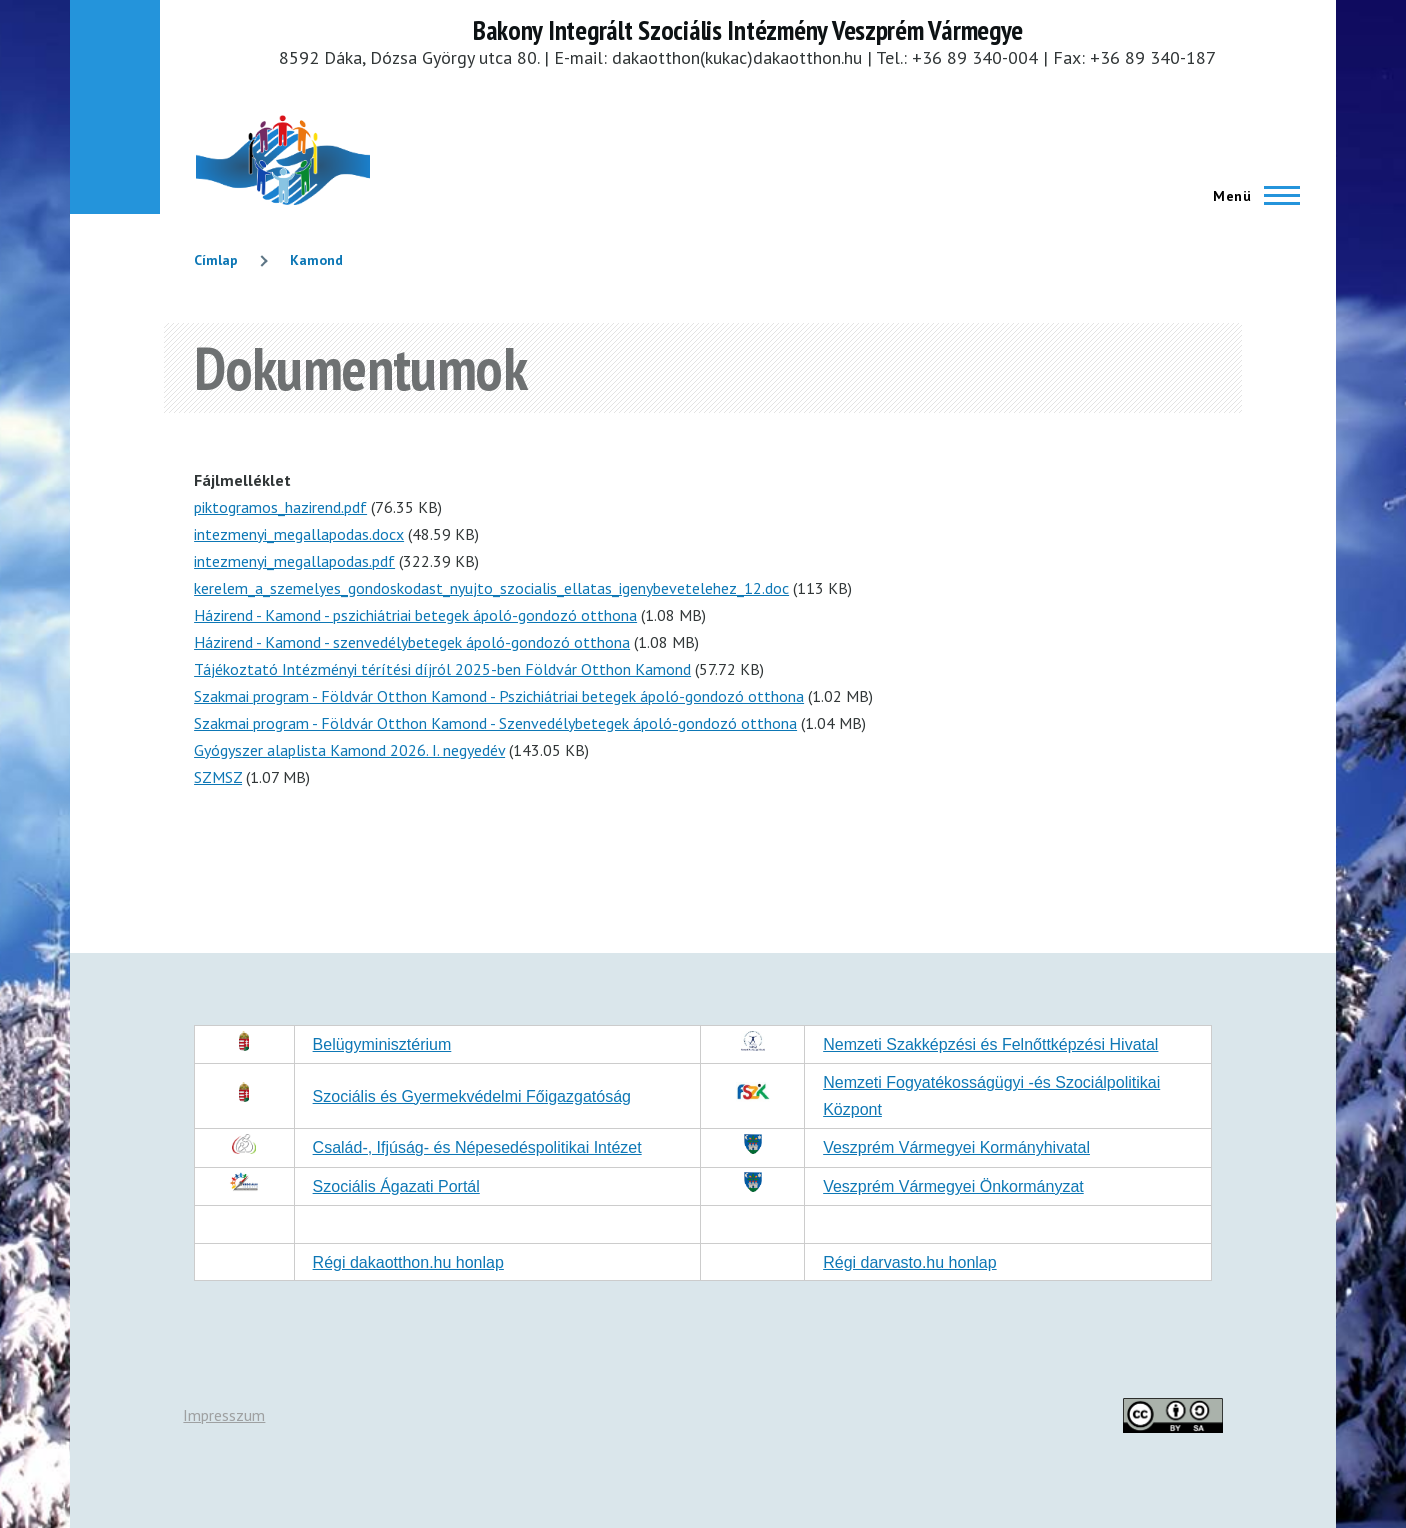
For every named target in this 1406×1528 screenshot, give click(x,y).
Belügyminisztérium (382, 1044)
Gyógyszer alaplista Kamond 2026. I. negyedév (349, 750)
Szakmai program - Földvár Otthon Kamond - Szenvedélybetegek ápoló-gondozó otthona (495, 723)
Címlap (216, 260)
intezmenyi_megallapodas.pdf (294, 561)
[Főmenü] (1250, 196)
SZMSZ (218, 777)
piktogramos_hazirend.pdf (280, 507)
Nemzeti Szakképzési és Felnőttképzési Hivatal (990, 1044)
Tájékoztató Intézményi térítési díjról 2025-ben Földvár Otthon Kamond (442, 669)
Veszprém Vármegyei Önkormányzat (953, 1186)
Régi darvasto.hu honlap (909, 1262)
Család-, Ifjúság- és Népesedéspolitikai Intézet (477, 1147)
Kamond (316, 260)
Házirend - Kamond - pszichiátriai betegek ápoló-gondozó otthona (415, 615)
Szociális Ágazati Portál (396, 1186)
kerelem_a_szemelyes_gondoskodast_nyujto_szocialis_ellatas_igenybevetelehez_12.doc (491, 588)
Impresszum (224, 1415)
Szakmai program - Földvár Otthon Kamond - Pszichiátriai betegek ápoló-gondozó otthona (499, 696)
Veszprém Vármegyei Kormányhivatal (956, 1147)
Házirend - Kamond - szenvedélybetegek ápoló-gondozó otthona (412, 642)
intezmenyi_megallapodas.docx (299, 534)
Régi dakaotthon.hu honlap (408, 1262)
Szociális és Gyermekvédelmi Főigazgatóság (472, 1096)
